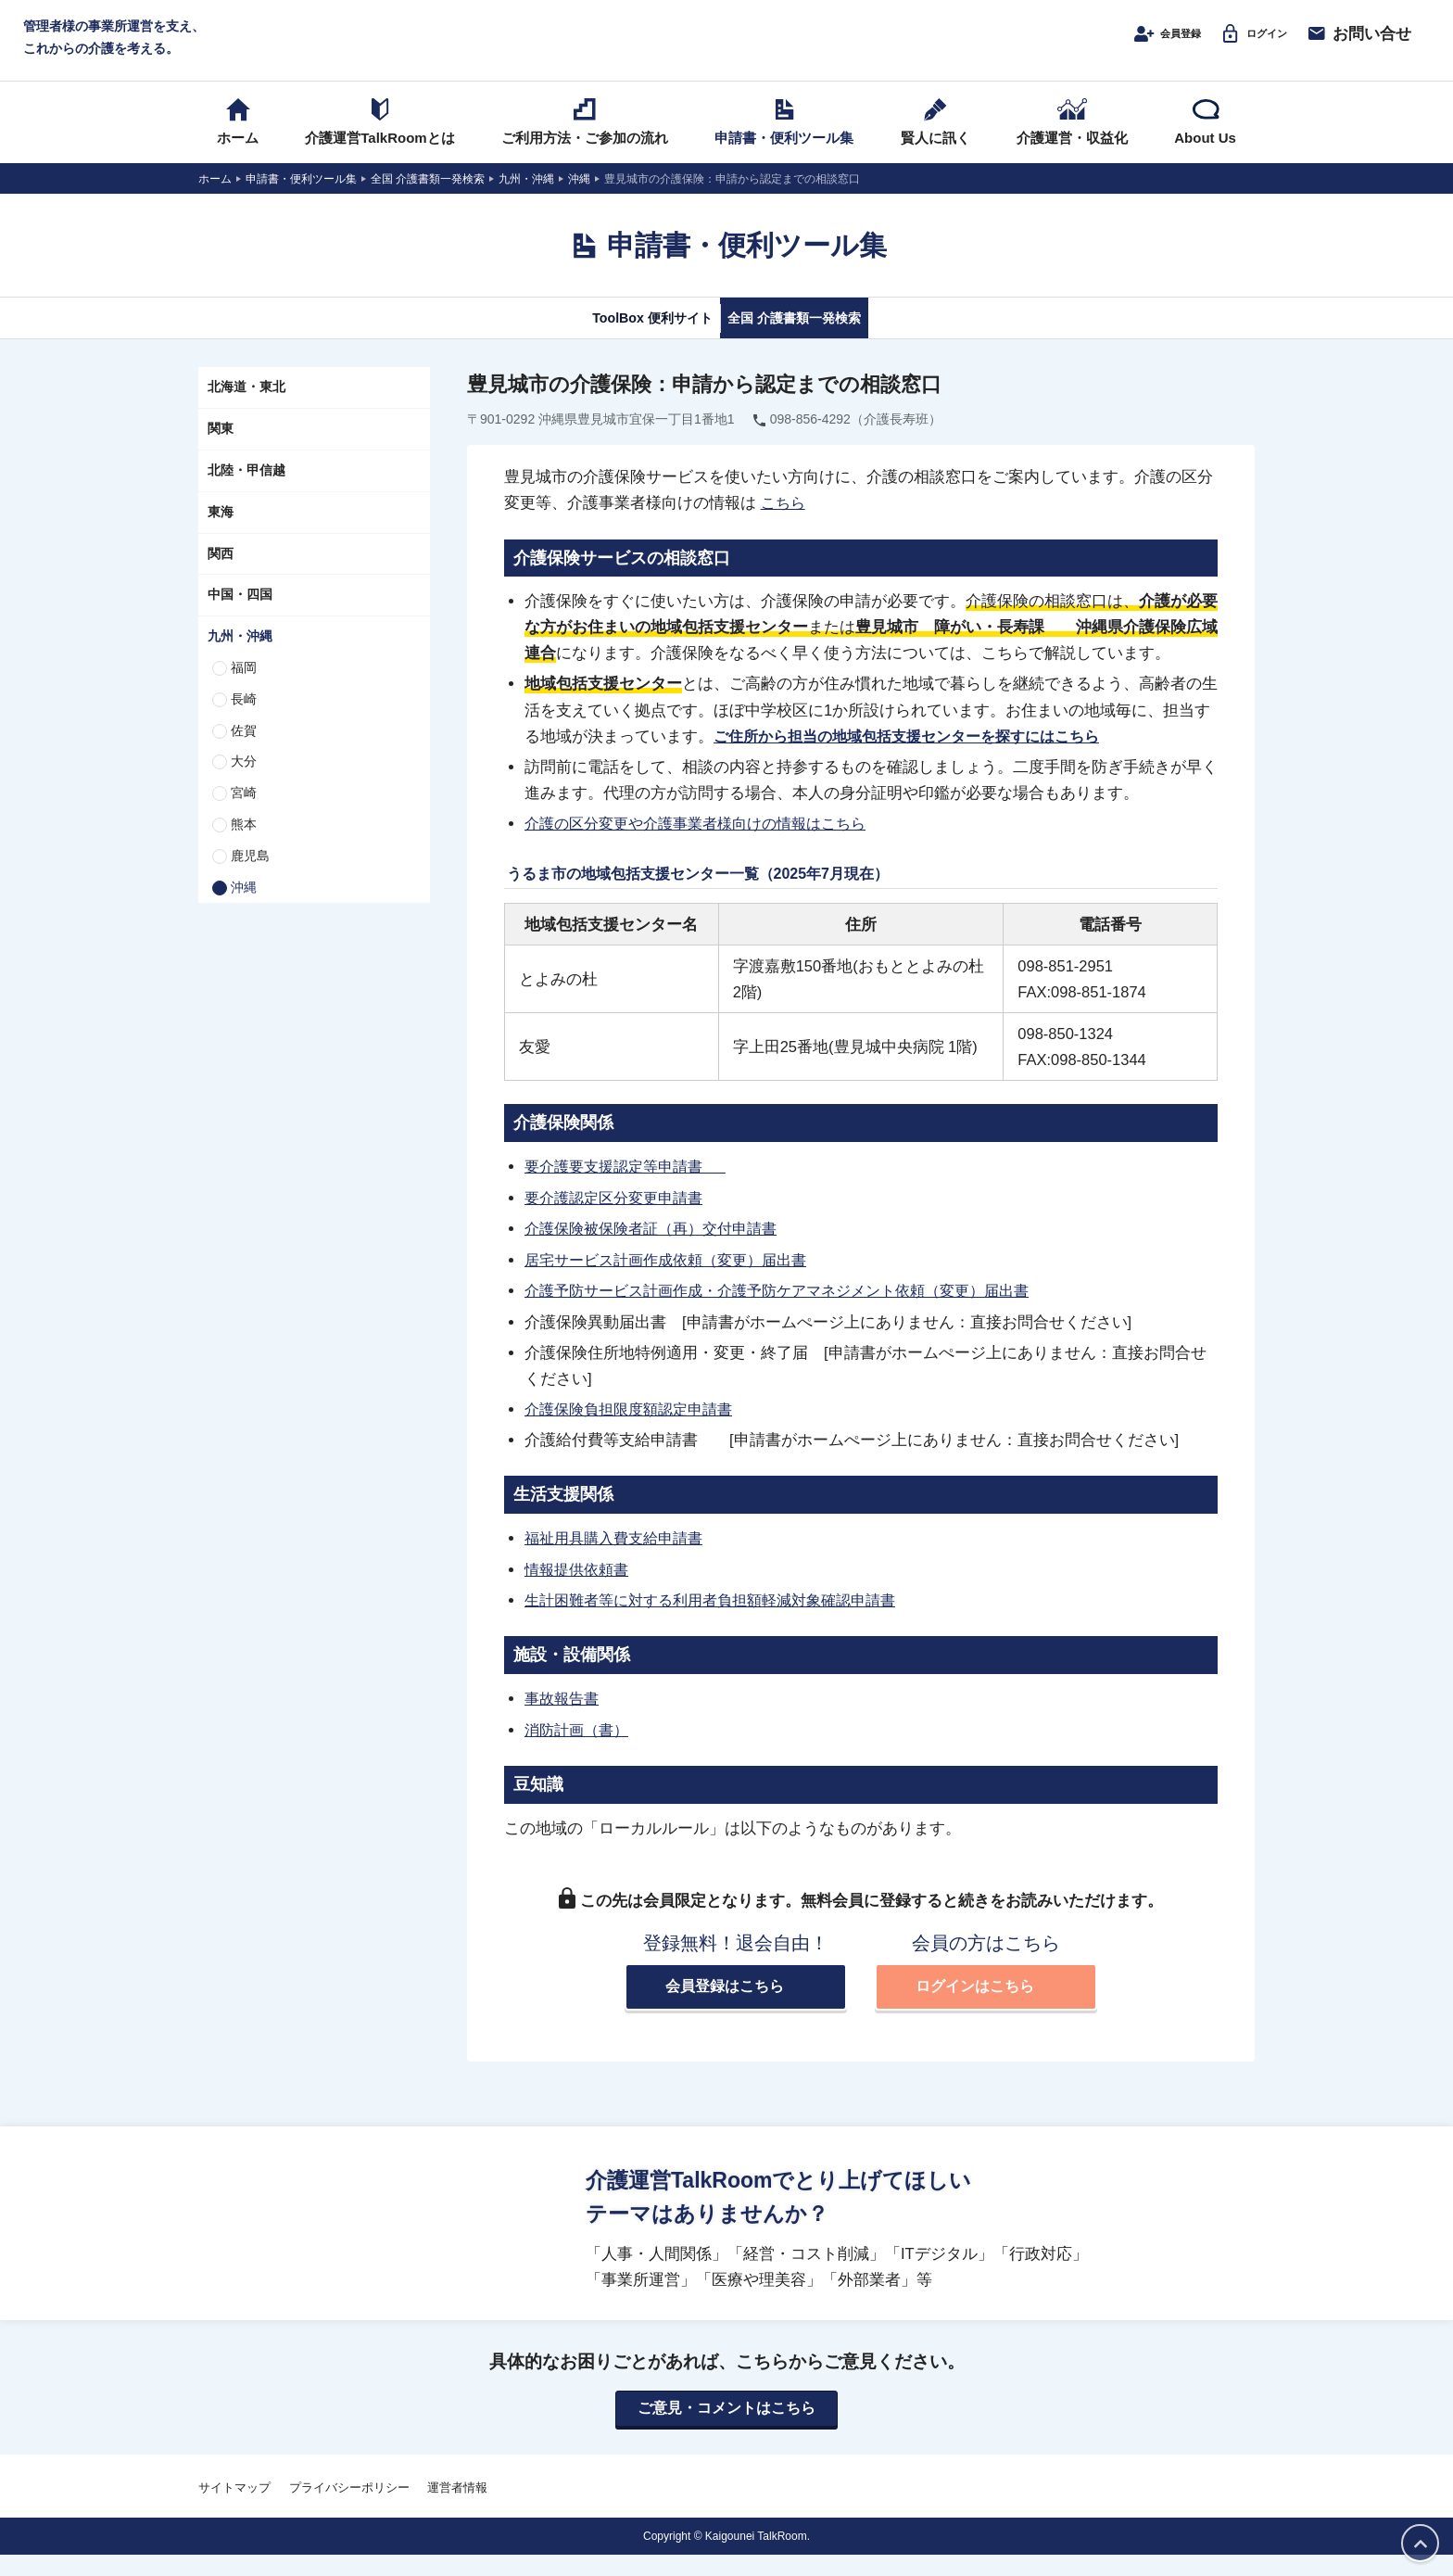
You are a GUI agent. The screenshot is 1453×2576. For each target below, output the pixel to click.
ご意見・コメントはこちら (726, 2428)
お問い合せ (1358, 43)
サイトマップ (234, 2508)
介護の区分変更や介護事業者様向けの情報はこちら (705, 846)
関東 (221, 451)
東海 (221, 534)
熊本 (244, 847)
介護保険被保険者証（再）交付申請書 (658, 1249)
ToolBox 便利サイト (627, 340)
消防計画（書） (579, 1748)
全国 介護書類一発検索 (817, 340)
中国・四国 (240, 618)
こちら (784, 525)
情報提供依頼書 (579, 1588)
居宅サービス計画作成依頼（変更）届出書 (674, 1280)
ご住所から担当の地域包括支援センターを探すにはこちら (918, 758)
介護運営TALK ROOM (727, 47)
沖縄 (244, 910)
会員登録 (1134, 43)
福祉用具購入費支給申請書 (619, 1558)
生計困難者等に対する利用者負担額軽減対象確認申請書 (721, 1619)
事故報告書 (563, 1717)
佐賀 (244, 753)
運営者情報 (457, 2508)
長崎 (244, 722)
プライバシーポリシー (349, 2508)
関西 (221, 576)
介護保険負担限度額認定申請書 (634, 1429)
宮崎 (244, 815)
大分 (244, 785)
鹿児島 (250, 878)
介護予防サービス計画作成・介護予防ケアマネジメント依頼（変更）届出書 (792, 1311)
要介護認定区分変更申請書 (619, 1219)
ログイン (1242, 43)
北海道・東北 (246, 410)
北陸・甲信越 (246, 493)
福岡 (244, 690)
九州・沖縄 (240, 659)
